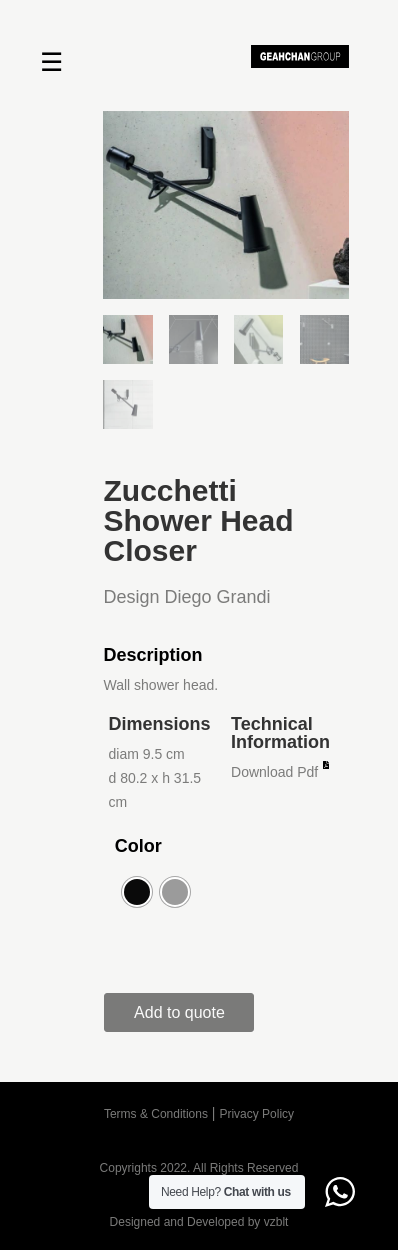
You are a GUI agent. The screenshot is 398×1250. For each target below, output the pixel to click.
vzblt (276, 1222)
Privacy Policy (256, 1114)
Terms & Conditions (156, 1114)
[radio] (137, 892)
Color (138, 846)
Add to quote (179, 1012)
